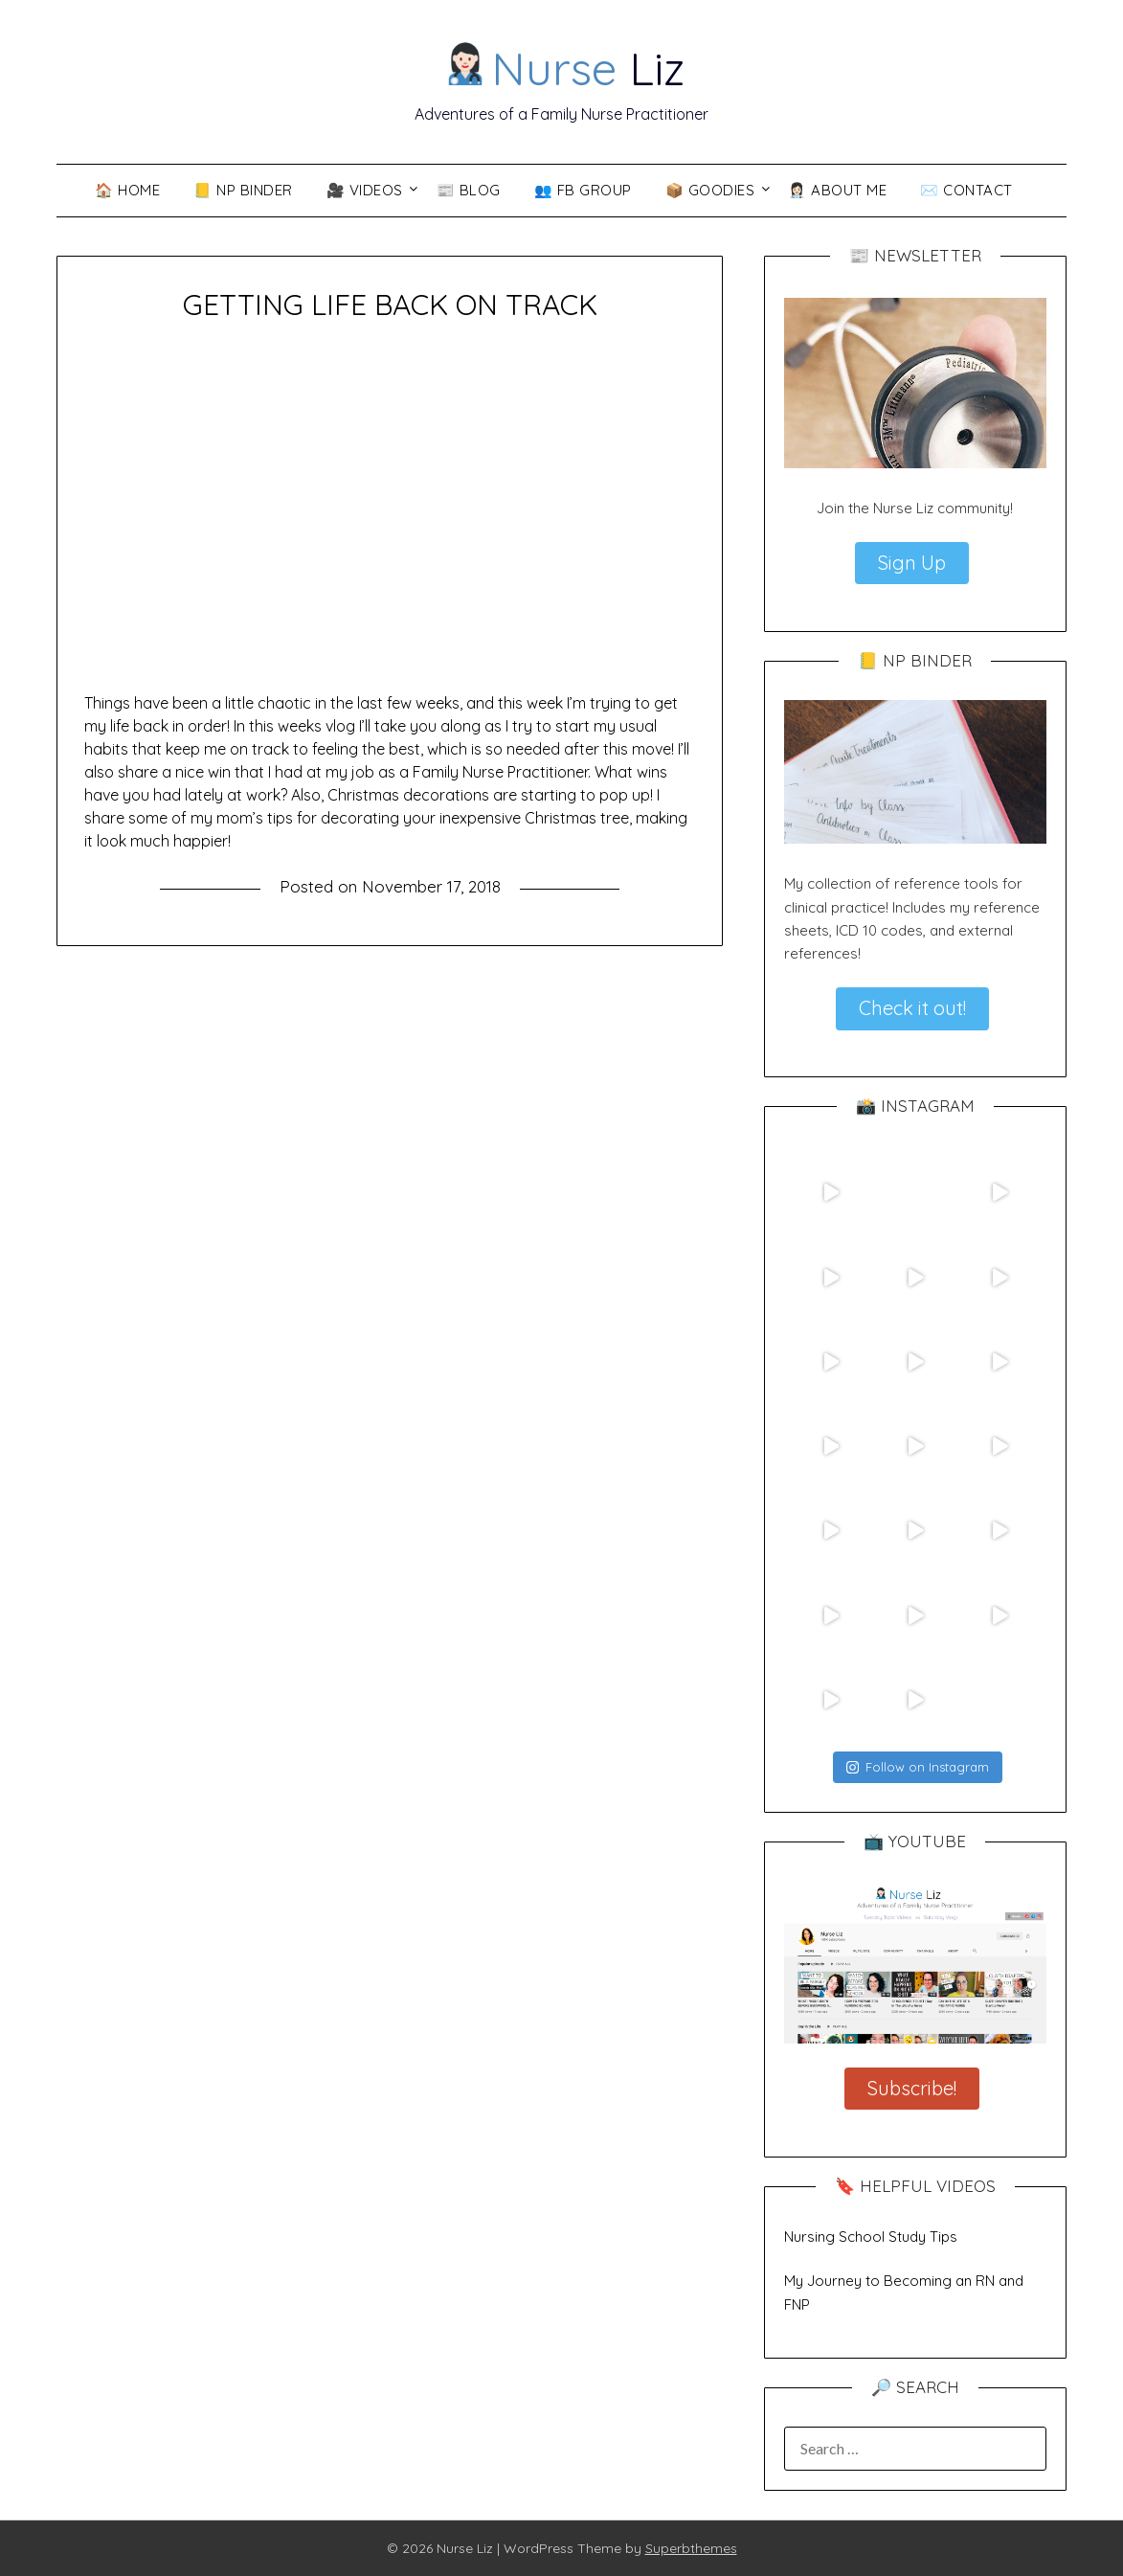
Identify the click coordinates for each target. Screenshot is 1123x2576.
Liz (563, 68)
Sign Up (912, 563)
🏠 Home (127, 190)
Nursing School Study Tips (870, 2236)
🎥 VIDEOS (364, 190)
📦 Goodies (710, 190)
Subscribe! (911, 2088)
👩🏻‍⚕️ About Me (837, 190)
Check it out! (912, 1008)
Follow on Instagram (917, 1766)
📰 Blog (469, 190)
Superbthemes (691, 2548)
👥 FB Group (583, 190)
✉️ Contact (966, 190)
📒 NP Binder (243, 190)
